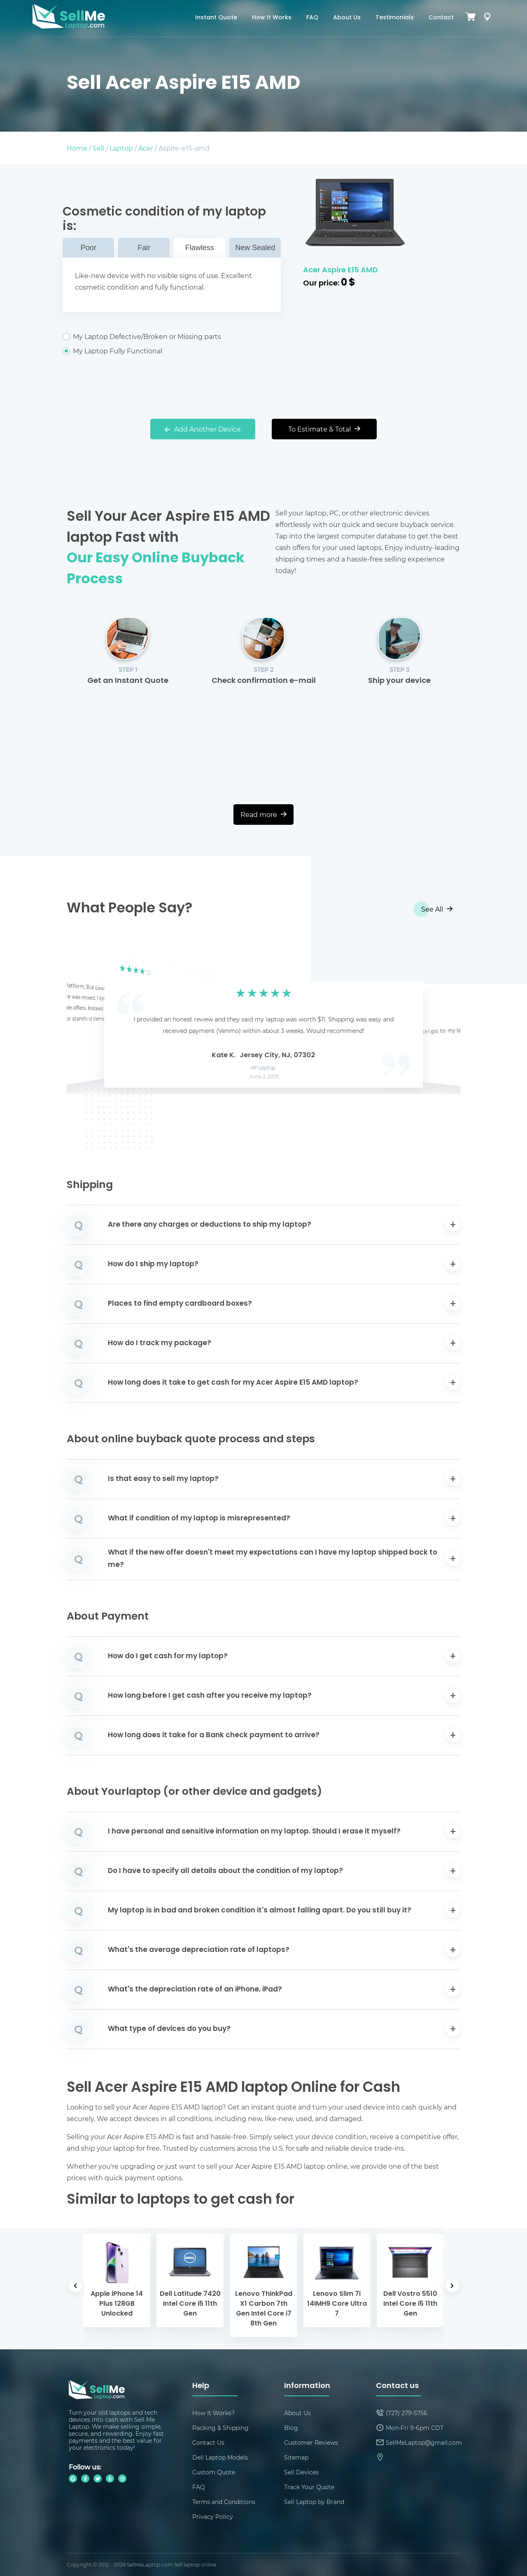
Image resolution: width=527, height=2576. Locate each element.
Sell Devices (301, 2472)
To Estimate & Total (324, 429)
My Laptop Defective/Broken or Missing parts (172, 336)
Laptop (121, 148)
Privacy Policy (212, 2516)
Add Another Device (203, 429)
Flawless (199, 248)
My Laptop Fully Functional (172, 351)
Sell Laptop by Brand (314, 2502)
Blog (291, 2428)
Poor (88, 248)
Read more (263, 814)
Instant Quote (216, 18)
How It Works (271, 18)
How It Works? (213, 2413)
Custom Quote (213, 2472)
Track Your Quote (309, 2487)
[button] (85, 1020)
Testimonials (394, 18)
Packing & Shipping (220, 2428)
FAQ (312, 18)
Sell (98, 148)
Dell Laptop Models (220, 2457)
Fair (144, 248)
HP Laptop (264, 1068)
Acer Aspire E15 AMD (340, 270)
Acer (145, 148)
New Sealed (255, 248)
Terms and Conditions (223, 2502)
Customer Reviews (311, 2442)
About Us (347, 18)
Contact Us (208, 2442)
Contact (441, 18)
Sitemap (296, 2457)
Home (77, 148)
